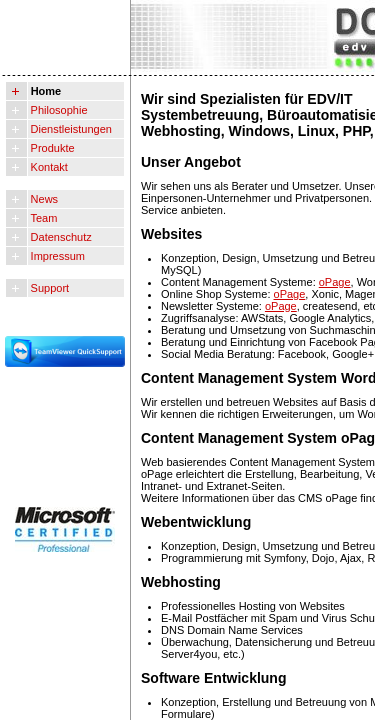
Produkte (51, 148)
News (43, 199)
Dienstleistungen (70, 129)
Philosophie (58, 110)
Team (43, 218)
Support (49, 288)
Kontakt (48, 167)
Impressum (56, 256)
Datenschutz (60, 237)
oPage (335, 282)
